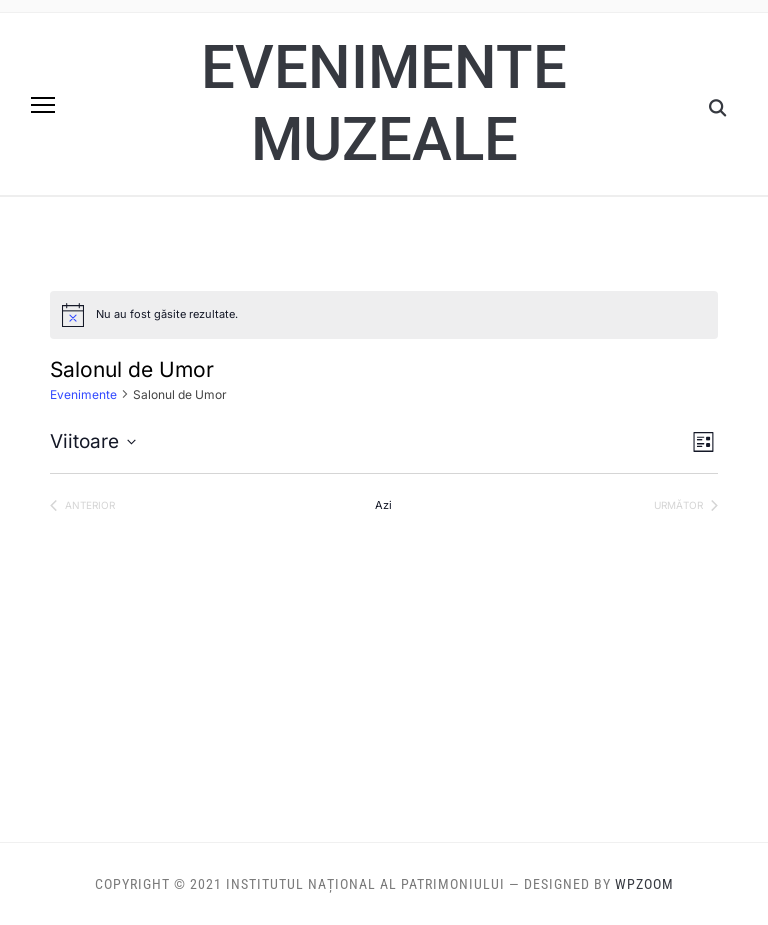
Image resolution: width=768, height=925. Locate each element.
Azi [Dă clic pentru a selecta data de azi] (383, 505)
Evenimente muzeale (384, 103)
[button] (43, 105)
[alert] (384, 315)
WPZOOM (644, 884)
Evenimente (83, 394)
